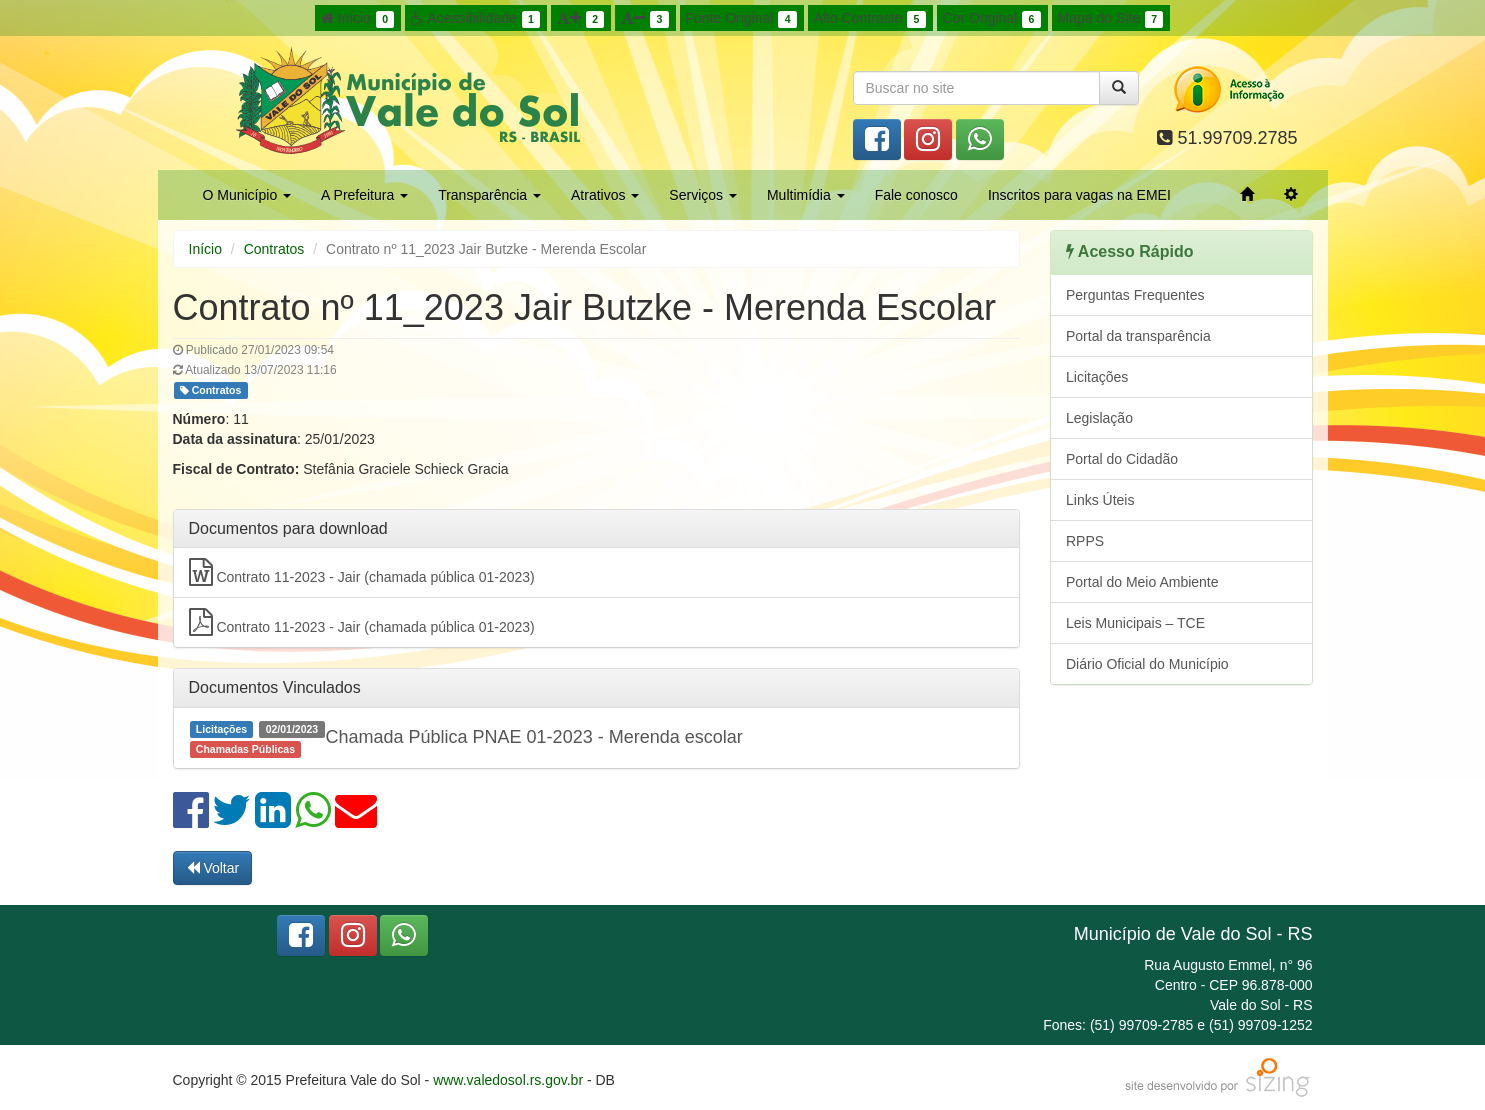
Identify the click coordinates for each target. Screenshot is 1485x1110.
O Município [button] (247, 195)
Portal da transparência (1138, 336)
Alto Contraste (870, 19)
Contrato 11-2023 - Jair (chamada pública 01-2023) (362, 572)
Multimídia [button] (806, 195)
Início (358, 19)
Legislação (1099, 418)
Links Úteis (1100, 500)
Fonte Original (741, 19)
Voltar (213, 868)
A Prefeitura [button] (364, 195)
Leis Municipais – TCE (1135, 623)
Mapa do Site (1111, 19)
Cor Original (992, 19)
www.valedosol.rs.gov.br (508, 1080)
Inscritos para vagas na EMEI (1079, 195)
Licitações (1097, 377)
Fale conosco (916, 195)
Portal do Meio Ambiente (1142, 582)
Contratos (274, 249)
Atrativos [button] (605, 195)
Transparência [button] (489, 195)
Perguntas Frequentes (1135, 295)
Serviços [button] (703, 195)
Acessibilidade (475, 19)
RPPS (1085, 541)
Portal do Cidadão (1122, 459)
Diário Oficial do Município (1147, 664)
